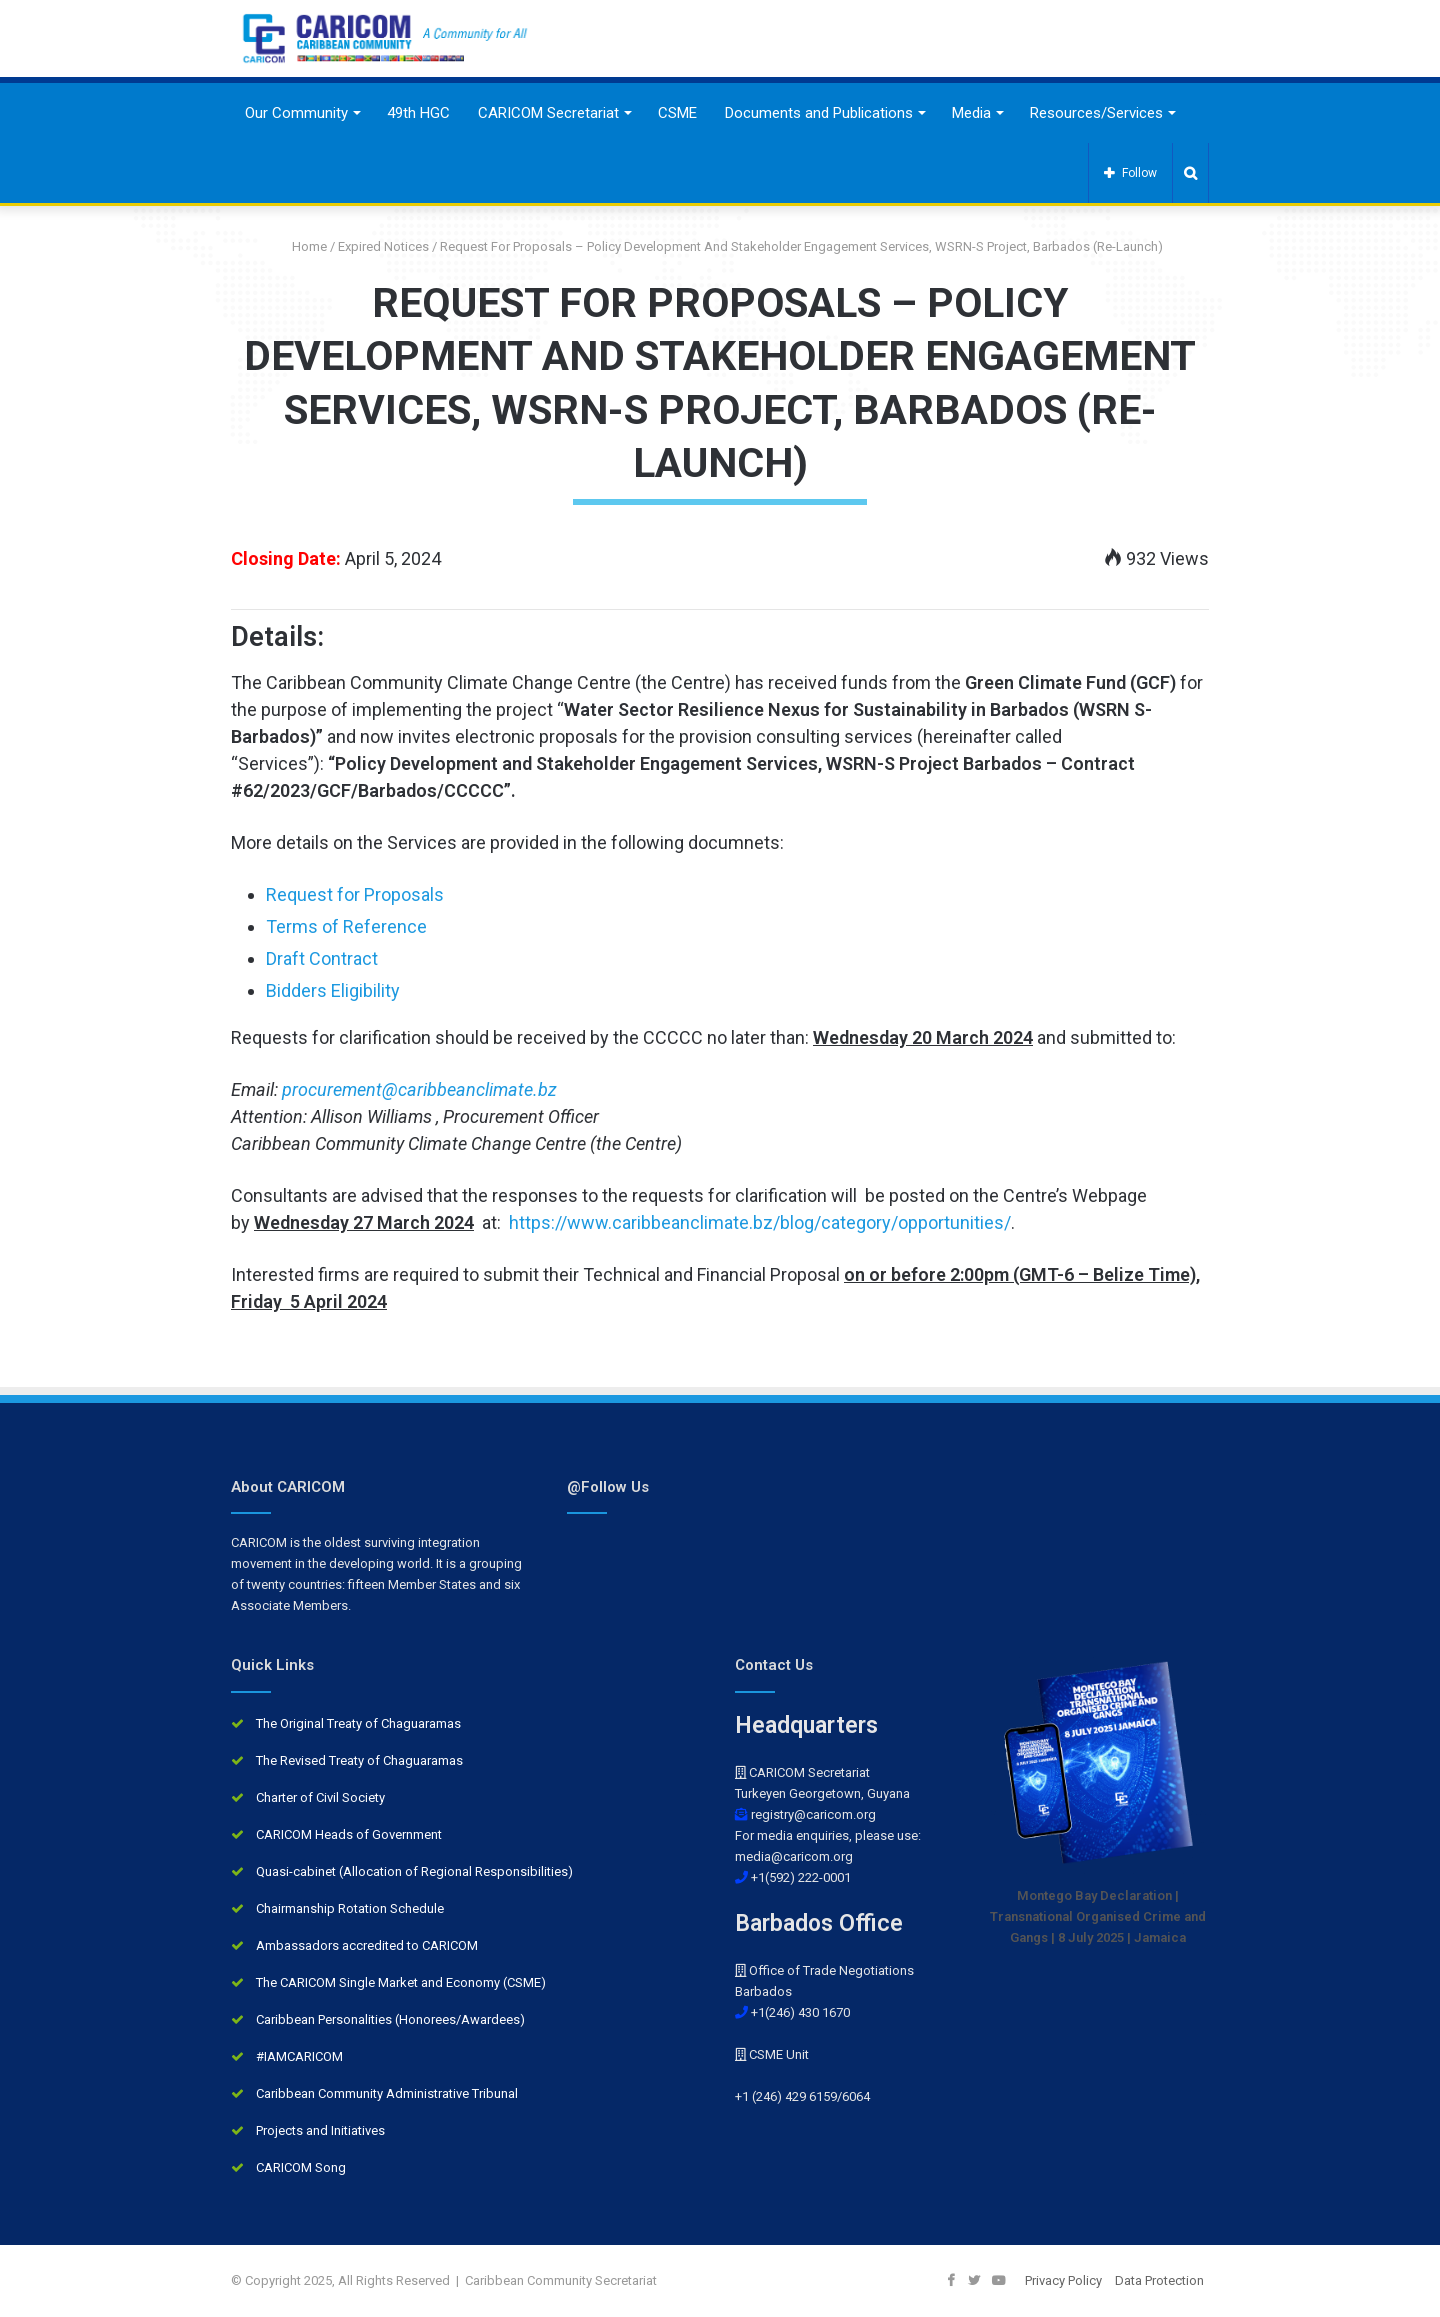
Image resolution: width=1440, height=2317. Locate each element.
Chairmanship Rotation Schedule (350, 1908)
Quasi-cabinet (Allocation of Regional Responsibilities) (414, 1871)
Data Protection (1159, 2280)
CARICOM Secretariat (548, 113)
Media (971, 113)
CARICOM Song (301, 2167)
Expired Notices (383, 246)
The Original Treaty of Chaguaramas (358, 1723)
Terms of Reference (346, 926)
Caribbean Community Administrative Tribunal (387, 2093)
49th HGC (418, 113)
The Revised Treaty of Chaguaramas (359, 1760)
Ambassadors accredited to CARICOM (367, 1945)
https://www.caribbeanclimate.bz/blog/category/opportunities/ (760, 1222)
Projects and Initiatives (320, 2130)
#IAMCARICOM (299, 2056)
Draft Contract (322, 958)
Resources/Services (1096, 113)
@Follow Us (608, 1487)
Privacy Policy (1063, 2280)
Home (302, 246)
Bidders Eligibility (333, 990)
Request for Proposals (355, 894)
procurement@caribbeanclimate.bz (419, 1089)
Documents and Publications (819, 113)
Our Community (296, 113)
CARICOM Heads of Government (349, 1834)
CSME (677, 113)
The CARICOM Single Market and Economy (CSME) (401, 1982)
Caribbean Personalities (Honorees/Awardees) (390, 2019)
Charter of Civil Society (320, 1797)
